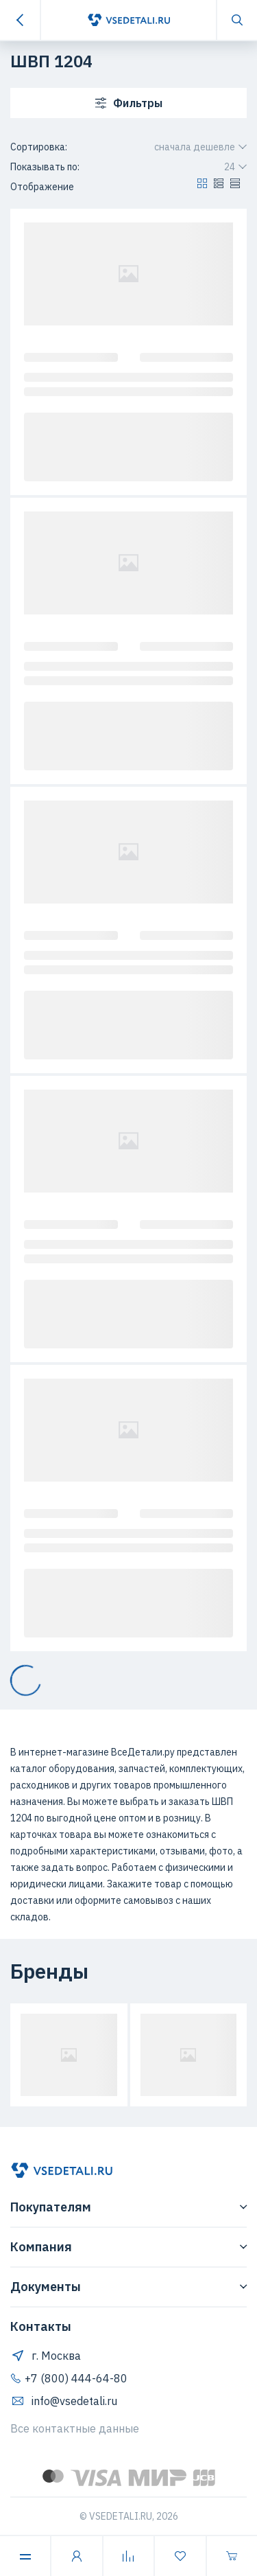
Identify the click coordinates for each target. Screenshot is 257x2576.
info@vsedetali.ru (63, 2400)
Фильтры (128, 103)
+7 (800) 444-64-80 (68, 2378)
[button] (202, 187)
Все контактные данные (74, 2428)
